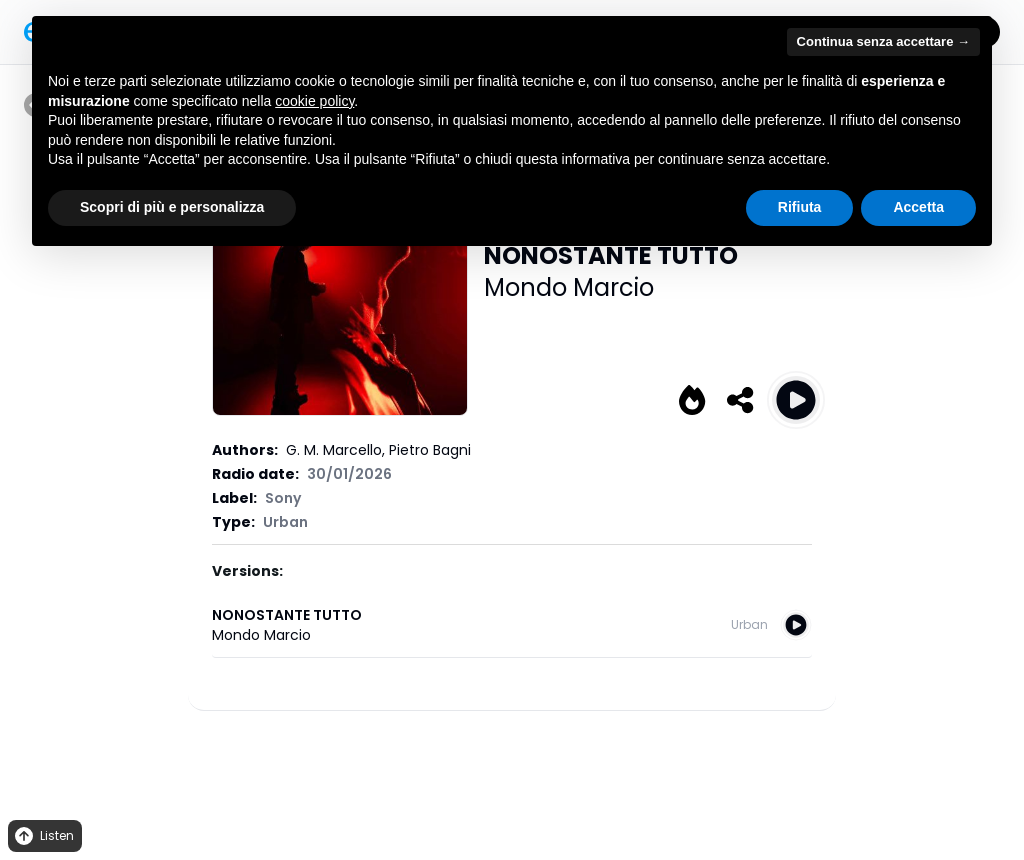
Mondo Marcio (569, 287)
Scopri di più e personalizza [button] (172, 207)
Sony (283, 498)
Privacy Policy (423, 757)
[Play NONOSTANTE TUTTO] (796, 400)
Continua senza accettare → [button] (883, 41)
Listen (43, 836)
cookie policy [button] (314, 101)
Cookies (497, 757)
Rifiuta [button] (800, 207)
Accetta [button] (918, 207)
